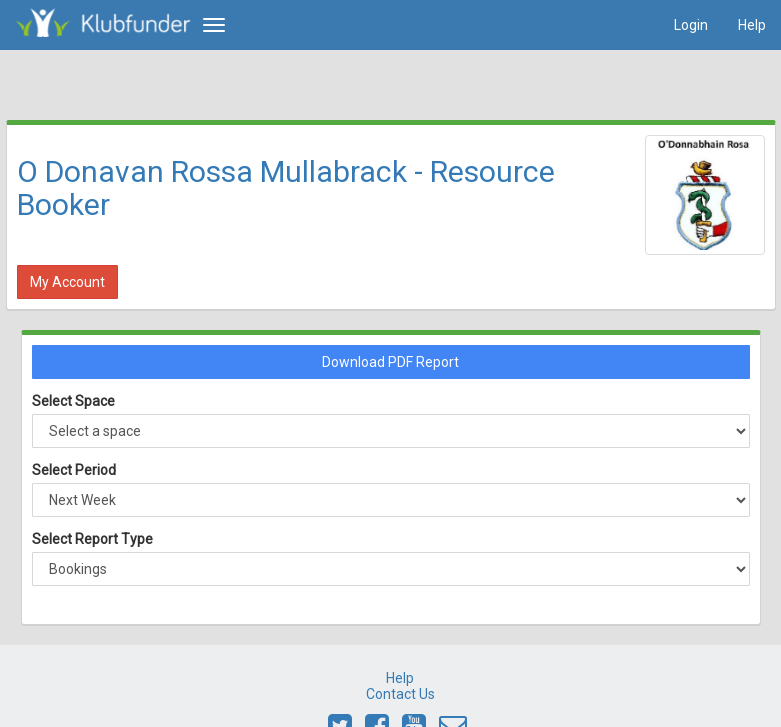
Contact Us (400, 694)
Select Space (73, 401)
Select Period (74, 470)
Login (691, 25)
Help (752, 25)
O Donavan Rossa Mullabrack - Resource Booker (286, 188)
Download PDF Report (390, 362)
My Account (67, 282)
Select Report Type (92, 539)
